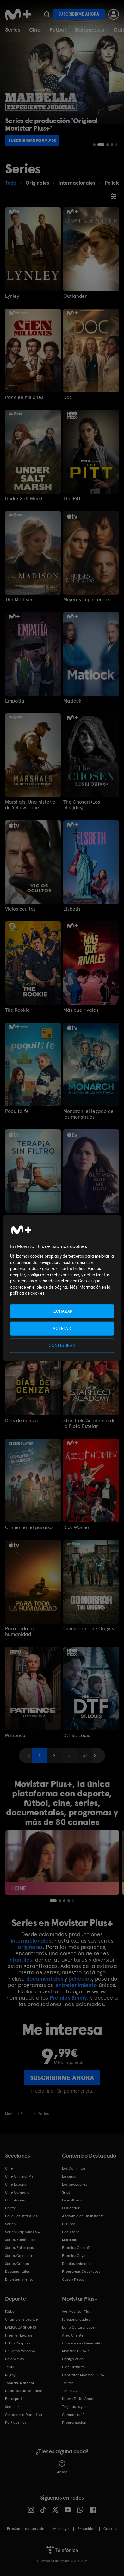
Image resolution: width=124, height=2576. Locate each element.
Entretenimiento (19, 2279)
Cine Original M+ (19, 2176)
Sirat (66, 2192)
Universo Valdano (20, 2351)
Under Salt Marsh (24, 498)
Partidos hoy (15, 2422)
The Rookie (17, 1010)
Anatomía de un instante (83, 2216)
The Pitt (72, 498)
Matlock (72, 701)
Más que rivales (80, 1010)
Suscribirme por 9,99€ (32, 140)
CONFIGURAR (62, 1345)
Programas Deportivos (81, 2271)
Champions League (21, 2319)
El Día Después (17, 2343)
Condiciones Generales (82, 2343)
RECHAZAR (62, 1311)
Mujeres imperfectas (86, 600)
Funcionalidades (76, 2319)
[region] (62, 1288)
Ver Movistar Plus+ (77, 2311)
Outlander (75, 296)
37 (85, 1755)
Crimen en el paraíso (29, 1527)
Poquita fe (17, 1111)
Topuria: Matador (19, 2383)
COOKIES (110, 2529)
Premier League (19, 2335)
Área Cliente (73, 2335)
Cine (34, 29)
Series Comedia (18, 2255)
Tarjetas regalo (75, 2406)
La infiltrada (72, 2200)
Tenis (9, 2367)
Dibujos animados (77, 2263)
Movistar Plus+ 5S (76, 2351)
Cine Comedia (17, 2192)
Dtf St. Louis (76, 1735)
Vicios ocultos (20, 909)
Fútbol (57, 29)
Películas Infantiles (21, 2216)
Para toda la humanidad (19, 1631)
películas (80, 1978)
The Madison (19, 600)
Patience (15, 1735)
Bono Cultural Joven (79, 2327)
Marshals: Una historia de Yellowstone (30, 805)
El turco (68, 2224)
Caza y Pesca (73, 2279)
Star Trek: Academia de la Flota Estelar (89, 1423)
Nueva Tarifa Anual (78, 2398)
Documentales (17, 2271)
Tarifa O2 (70, 2391)
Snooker (12, 2406)
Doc (67, 397)
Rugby (10, 2375)
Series (12, 29)
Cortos (10, 2208)
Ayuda (62, 2467)
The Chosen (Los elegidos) (81, 805)
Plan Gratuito (73, 2367)
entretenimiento (76, 1985)
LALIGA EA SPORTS (20, 2327)
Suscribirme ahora (78, 14)
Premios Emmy (68, 1997)
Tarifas (67, 2383)
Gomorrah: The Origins (88, 1628)
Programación (74, 2422)
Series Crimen (17, 2263)
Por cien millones (24, 397)
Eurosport (13, 2398)
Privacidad (87, 2529)
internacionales (31, 1940)
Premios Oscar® (76, 2248)
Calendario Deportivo (23, 2414)
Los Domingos (73, 2168)
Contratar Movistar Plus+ (83, 2375)
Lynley (12, 296)
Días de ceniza (21, 1420)
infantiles (20, 1959)
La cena (69, 2176)
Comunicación (74, 2414)
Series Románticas (20, 2240)
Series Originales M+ (22, 2232)
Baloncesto (90, 29)
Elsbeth (71, 909)
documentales (44, 1978)
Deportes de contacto (23, 2391)
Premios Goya (73, 2255)
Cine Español (16, 2184)
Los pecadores (74, 2184)
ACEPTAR (62, 1328)
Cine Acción (15, 2200)
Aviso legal (61, 2529)
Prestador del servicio (25, 2529)
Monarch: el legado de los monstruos (88, 1114)
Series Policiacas (19, 2248)
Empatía (14, 701)
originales (30, 1947)
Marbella (69, 2240)
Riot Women (76, 1527)
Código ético (73, 2359)
